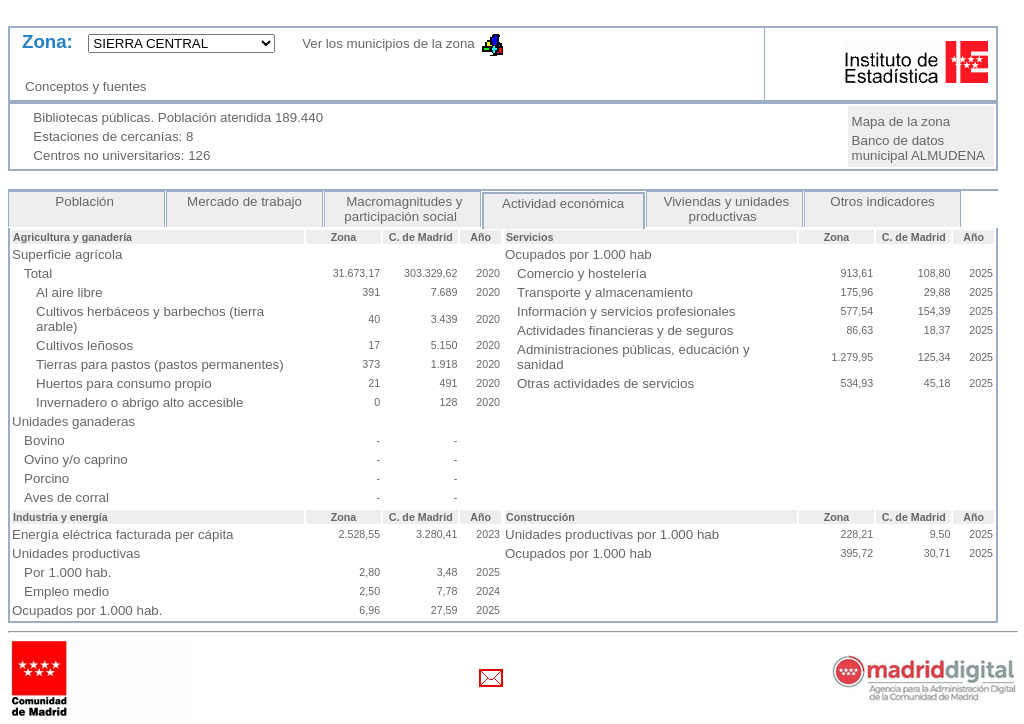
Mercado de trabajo (244, 201)
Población (87, 201)
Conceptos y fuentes (89, 86)
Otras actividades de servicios (605, 383)
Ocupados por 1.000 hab (578, 553)
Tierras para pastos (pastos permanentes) (160, 364)
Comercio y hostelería (582, 273)
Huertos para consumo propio (124, 383)
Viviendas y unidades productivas (724, 209)
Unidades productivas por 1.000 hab (612, 534)
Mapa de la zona (901, 121)
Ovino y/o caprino (76, 459)
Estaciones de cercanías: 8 (113, 136)
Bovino (44, 440)
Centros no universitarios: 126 (121, 155)
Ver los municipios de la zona (382, 43)
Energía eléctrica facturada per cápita (123, 534)
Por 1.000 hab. (67, 572)
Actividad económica (563, 203)
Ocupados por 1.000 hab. (87, 610)
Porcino (46, 478)
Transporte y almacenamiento (605, 292)
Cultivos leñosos (84, 345)
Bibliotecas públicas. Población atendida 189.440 (178, 117)
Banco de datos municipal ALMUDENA (918, 148)
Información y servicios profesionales (626, 311)
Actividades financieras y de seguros (625, 330)
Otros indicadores (883, 201)
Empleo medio (66, 591)
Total (38, 273)
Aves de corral (66, 497)
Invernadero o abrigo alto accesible (139, 402)
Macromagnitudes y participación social (402, 209)
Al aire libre (69, 292)
